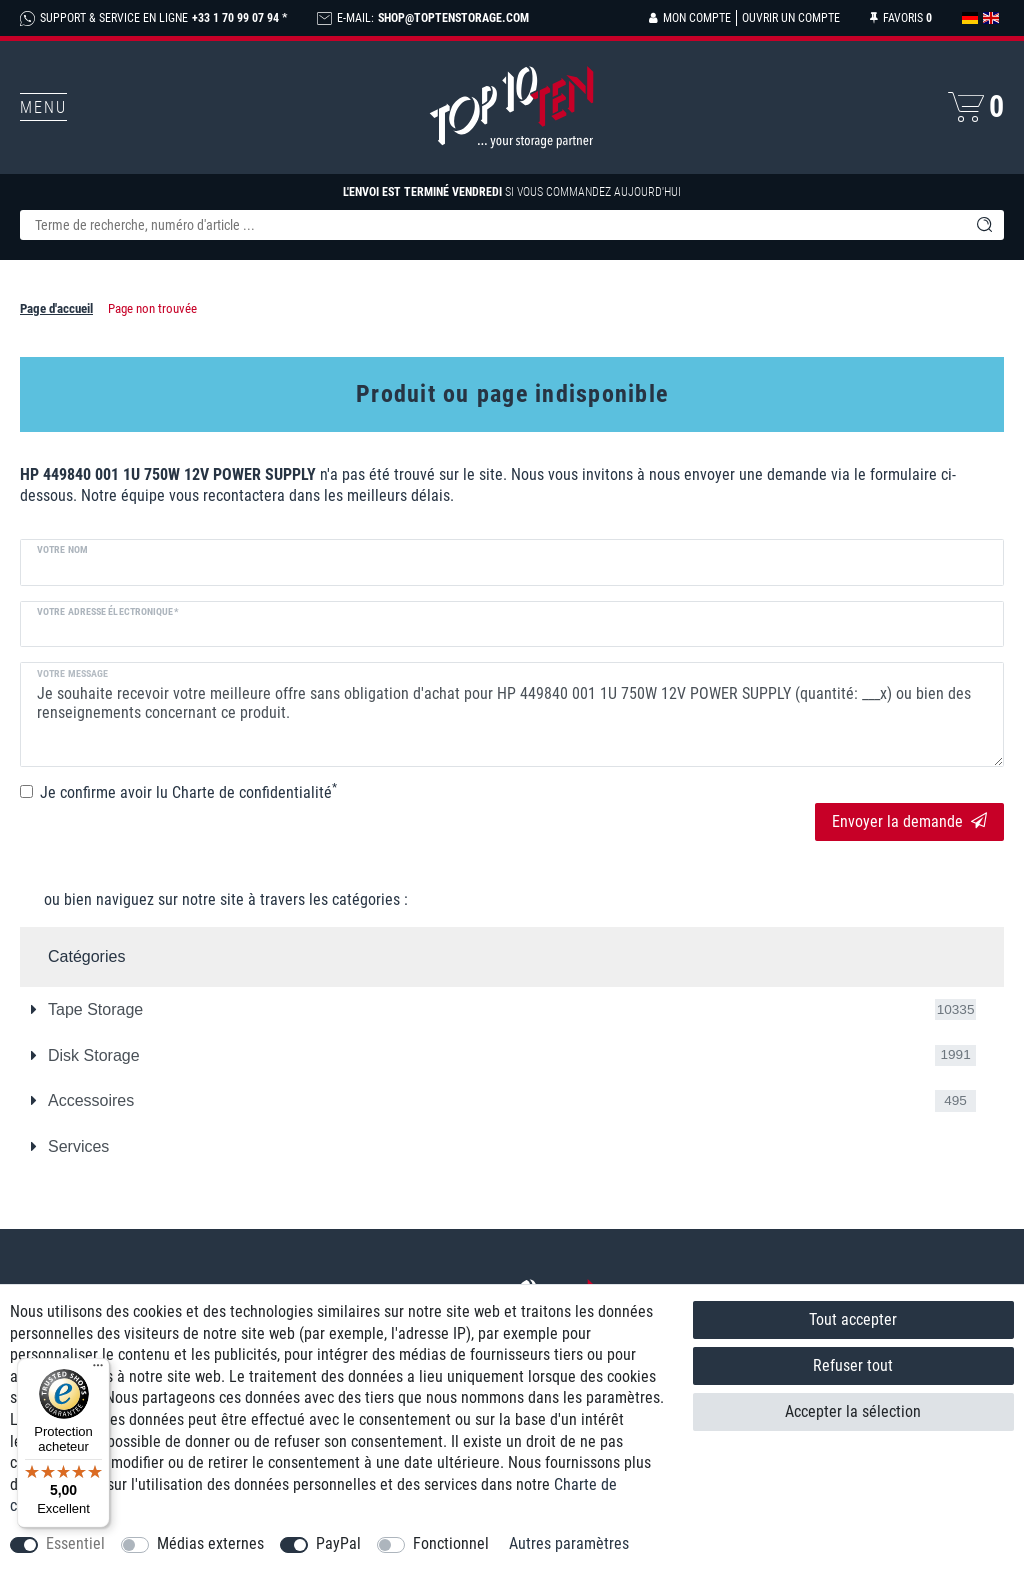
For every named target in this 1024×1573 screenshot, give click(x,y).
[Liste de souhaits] (901, 18)
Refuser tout (853, 1365)
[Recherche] (984, 225)
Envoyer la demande (909, 821)
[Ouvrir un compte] (788, 18)
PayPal (338, 1543)
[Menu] (98, 1370)
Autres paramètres (569, 1543)
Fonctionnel (451, 1543)
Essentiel (75, 1543)
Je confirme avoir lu (188, 792)
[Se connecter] (690, 18)
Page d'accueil (56, 308)
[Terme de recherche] (492, 225)
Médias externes (210, 1543)
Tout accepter (853, 1319)
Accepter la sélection (853, 1411)
